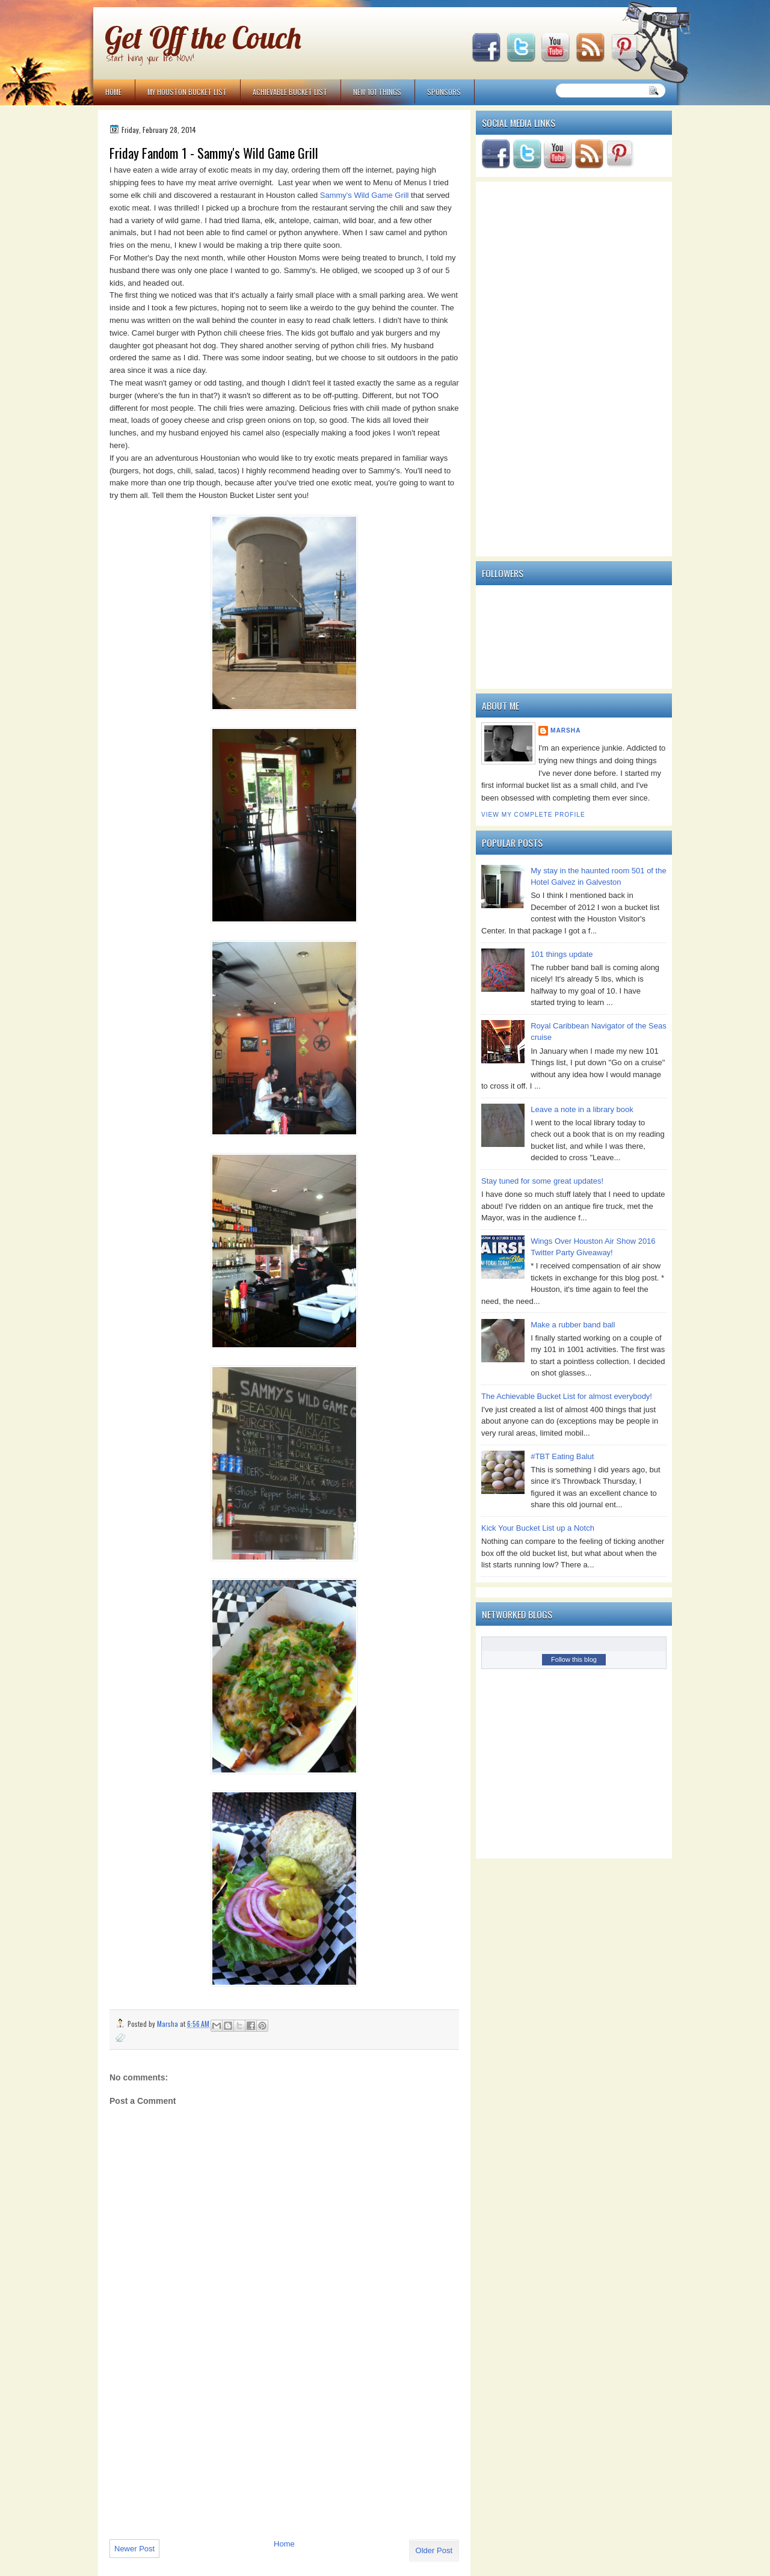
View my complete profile (533, 814)
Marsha (565, 730)
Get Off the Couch (203, 38)
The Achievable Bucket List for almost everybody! (566, 1396)
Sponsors (444, 92)
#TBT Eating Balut (562, 1456)
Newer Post (134, 2548)
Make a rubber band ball (573, 1324)
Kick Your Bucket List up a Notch (537, 1527)
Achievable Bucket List (290, 92)
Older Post (434, 2550)
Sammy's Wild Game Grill (364, 195)
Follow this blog (574, 1659)
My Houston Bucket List (187, 92)
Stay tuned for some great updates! (542, 1180)
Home (113, 92)
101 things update (562, 954)
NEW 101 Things (377, 92)
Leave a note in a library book (582, 1109)
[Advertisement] (199, 2447)
